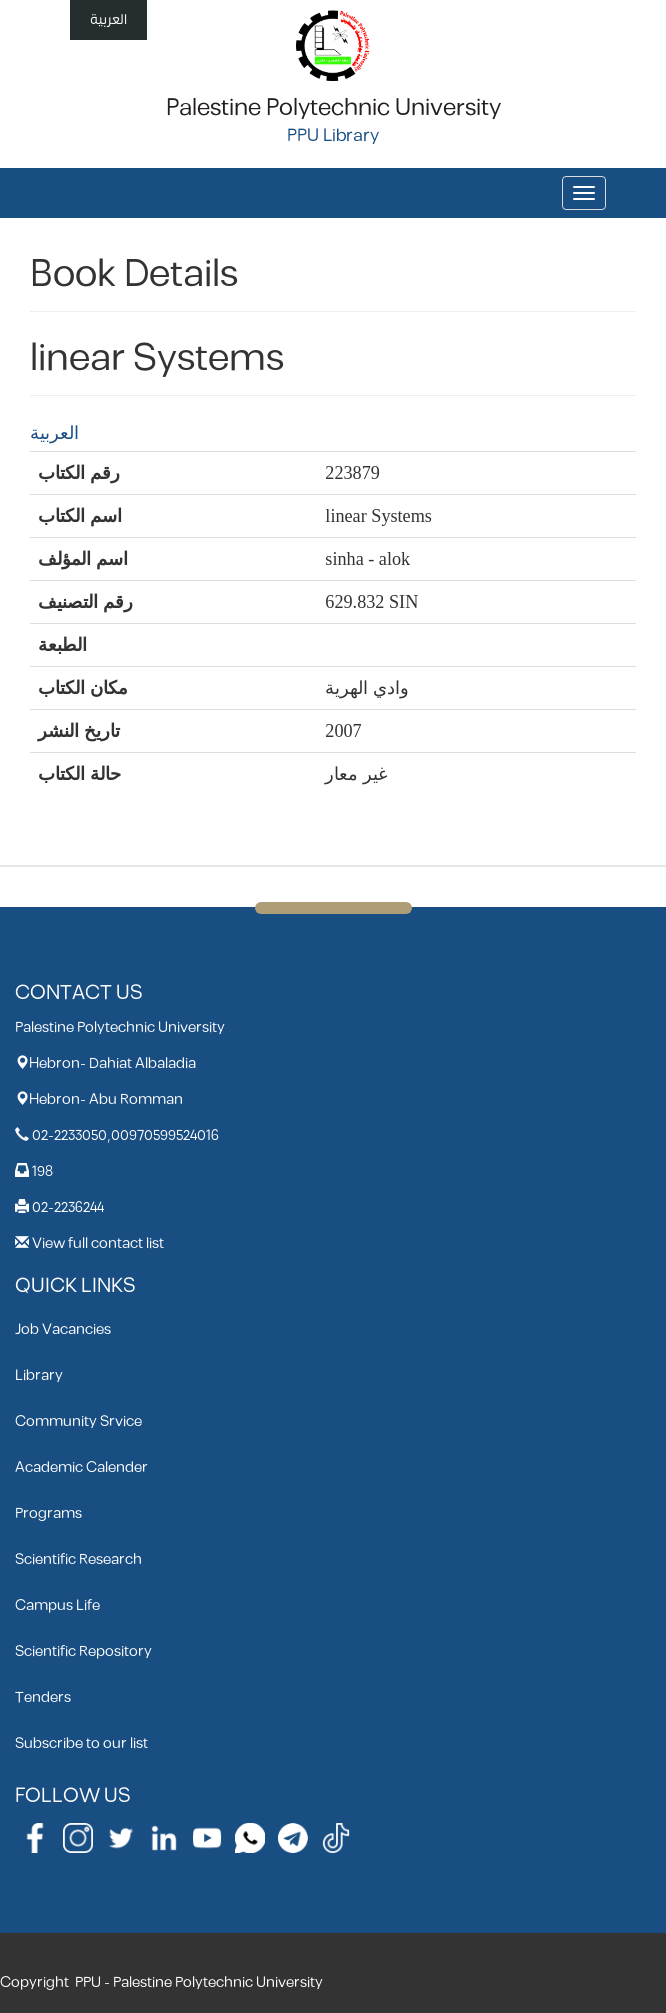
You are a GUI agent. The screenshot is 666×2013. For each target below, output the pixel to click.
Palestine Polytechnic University (333, 108)
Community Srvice (78, 1421)
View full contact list (98, 1243)
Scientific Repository (83, 1651)
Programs (48, 1513)
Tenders (43, 1697)
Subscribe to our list (81, 1743)
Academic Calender (81, 1467)
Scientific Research (78, 1559)
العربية (108, 19)
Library (39, 1375)
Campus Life (57, 1605)
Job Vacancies (63, 1329)
